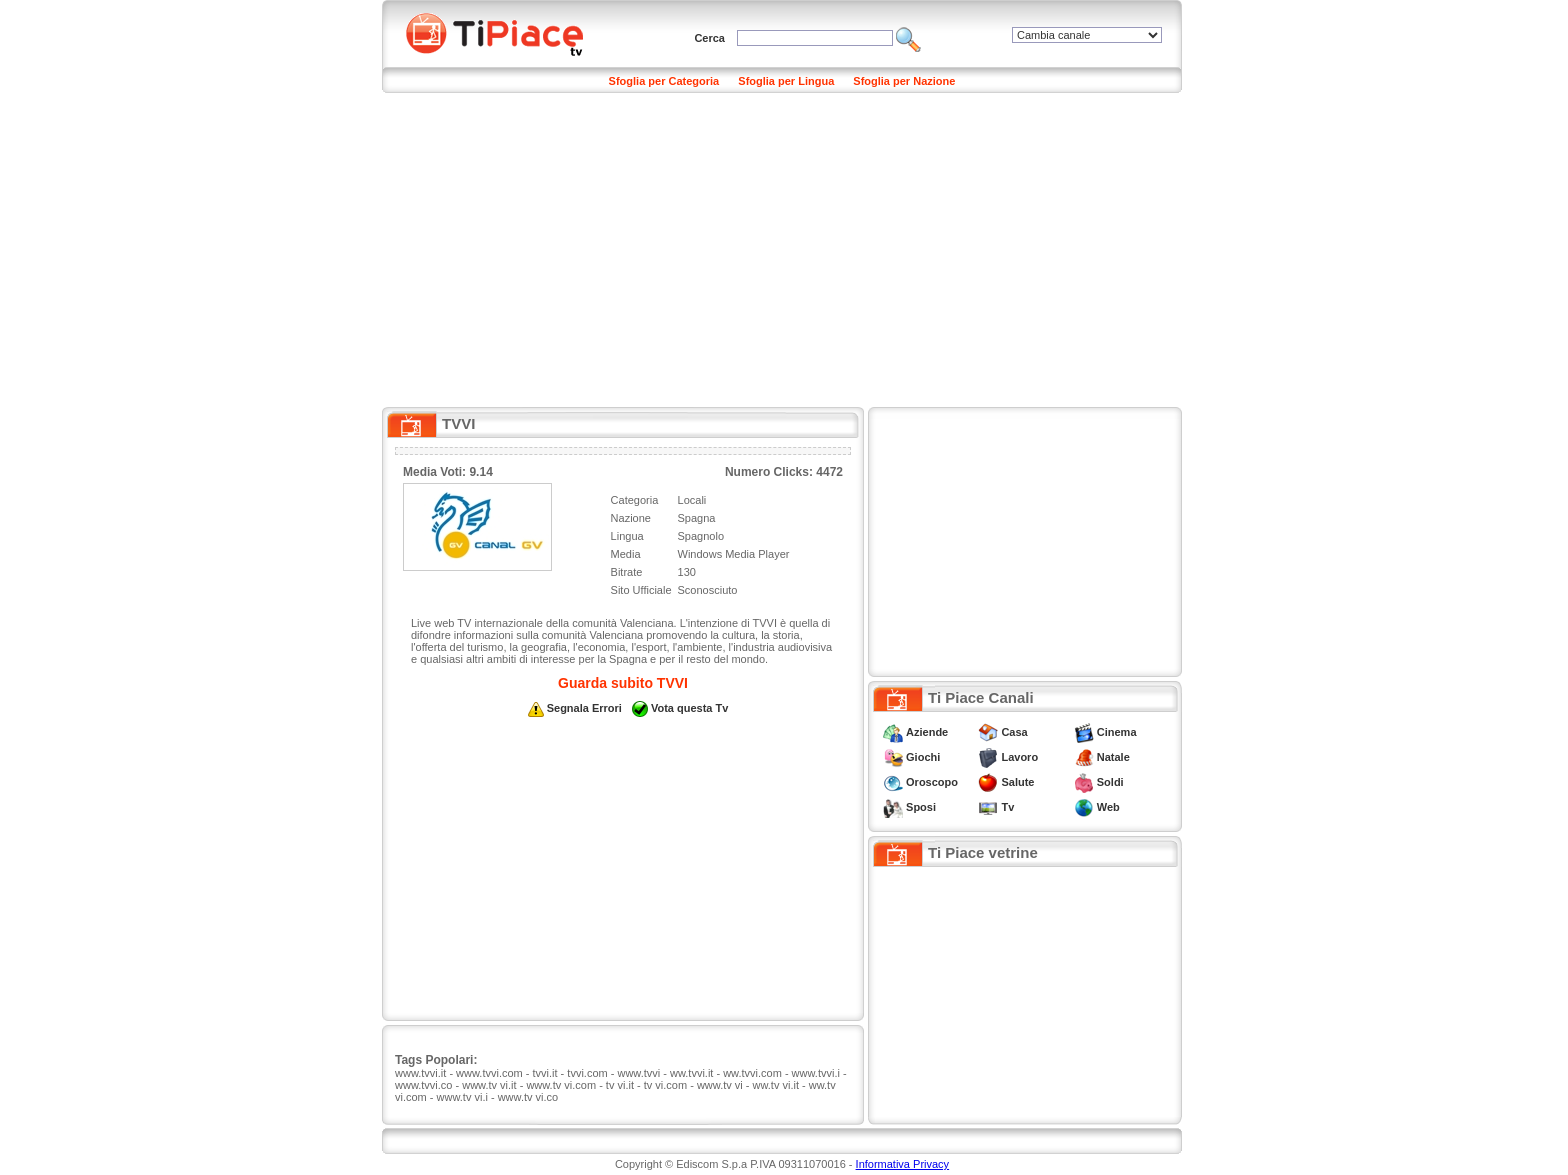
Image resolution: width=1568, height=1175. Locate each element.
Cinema (1117, 732)
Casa (1014, 732)
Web (1108, 807)
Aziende (927, 732)
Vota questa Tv (689, 708)
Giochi (923, 757)
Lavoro (1019, 757)
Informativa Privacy (903, 1164)
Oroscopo (932, 782)
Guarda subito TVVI (623, 683)
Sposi (921, 807)
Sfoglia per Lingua (786, 81)
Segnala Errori (584, 708)
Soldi (1110, 782)
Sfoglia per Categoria (664, 81)
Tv (1007, 807)
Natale (1113, 757)
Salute (1017, 782)
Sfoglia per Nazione (904, 81)
